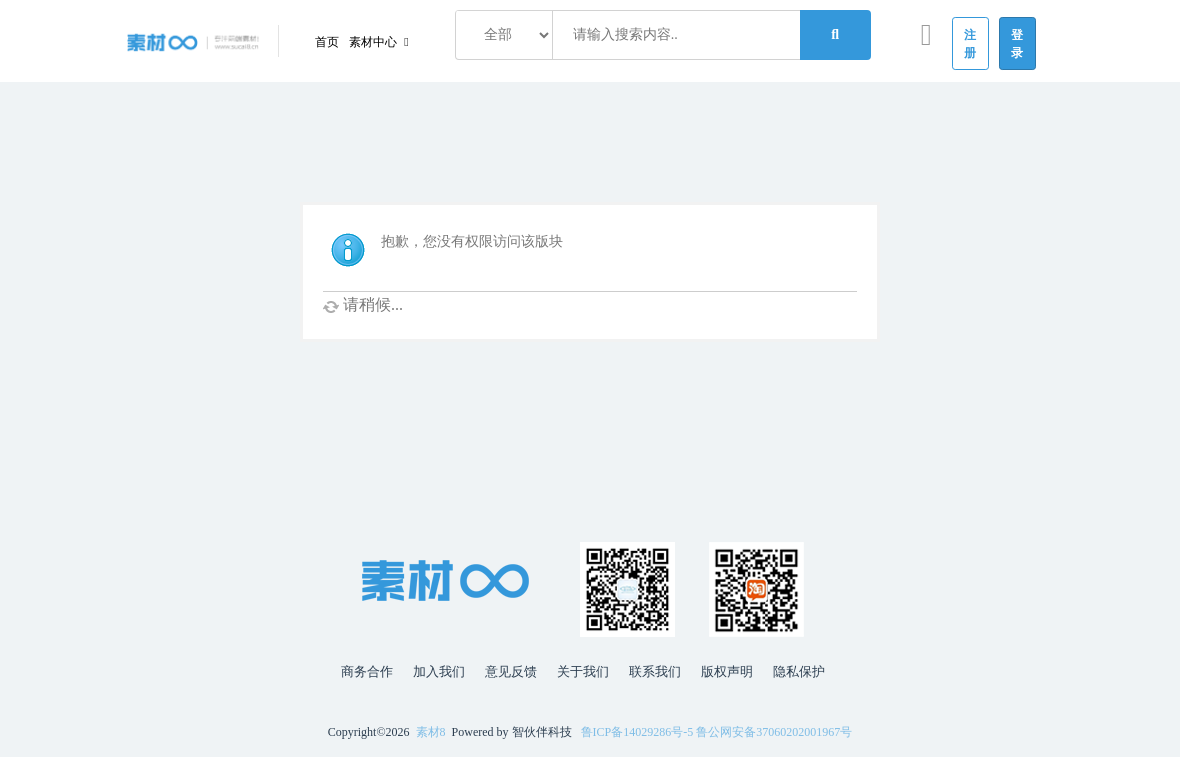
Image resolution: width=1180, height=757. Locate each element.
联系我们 (655, 671)
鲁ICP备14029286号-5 (637, 732)
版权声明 (727, 671)
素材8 (431, 732)
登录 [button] (1017, 44)
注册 (970, 44)
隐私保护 (799, 671)
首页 (327, 42)
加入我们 (439, 671)
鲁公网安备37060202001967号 (774, 732)
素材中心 (374, 42)
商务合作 (367, 671)
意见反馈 (511, 671)
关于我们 (583, 671)
